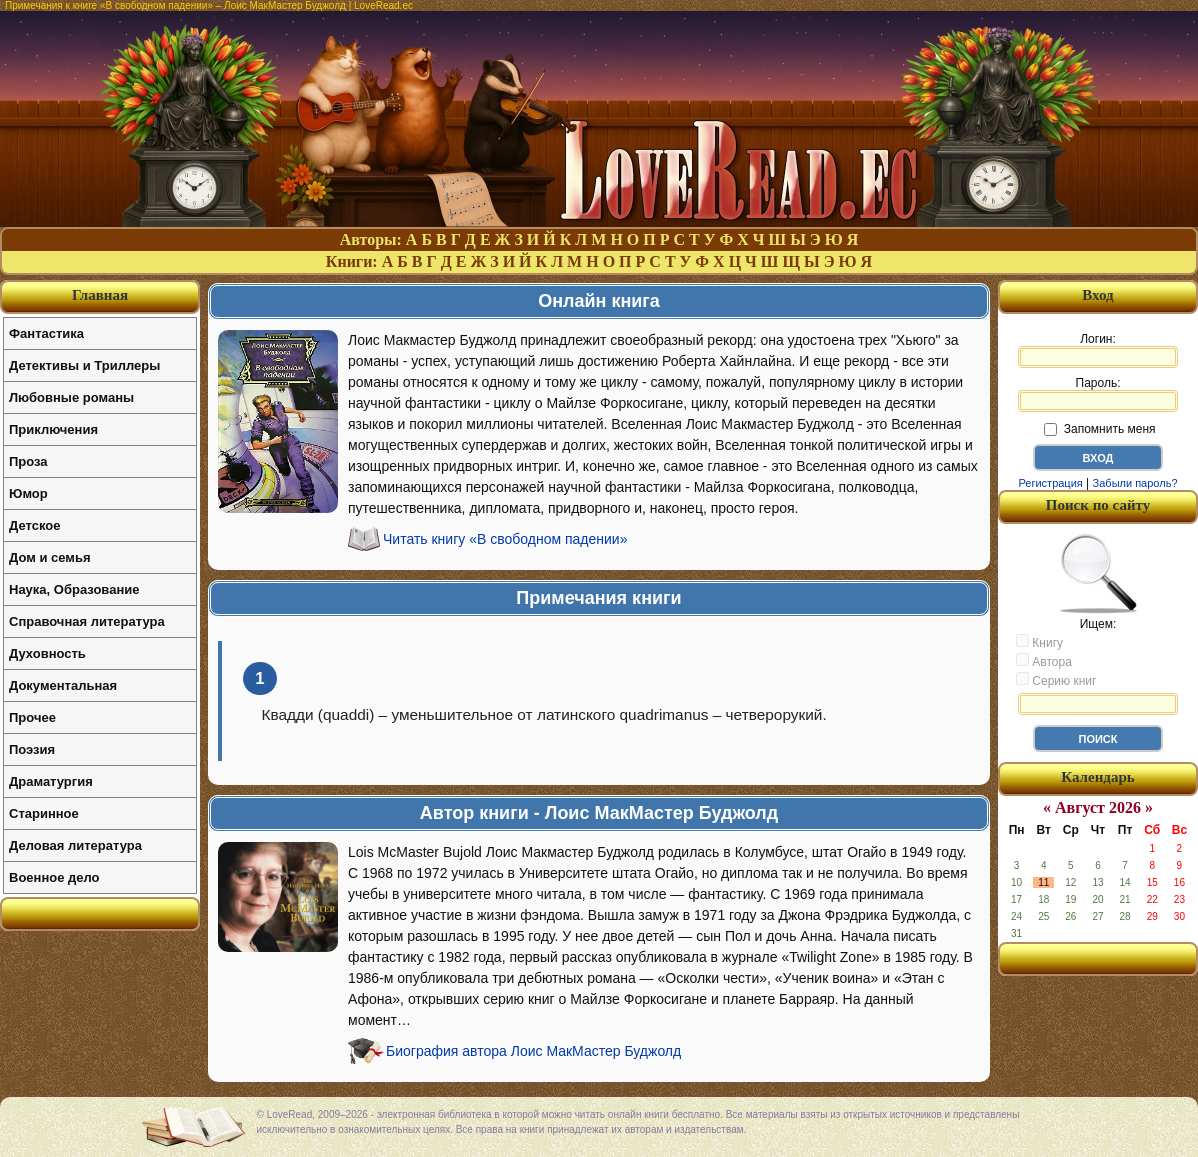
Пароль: (1098, 394)
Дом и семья (50, 557)
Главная (100, 295)
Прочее (32, 717)
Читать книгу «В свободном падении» (505, 539)
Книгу (1039, 642)
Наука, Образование (74, 589)
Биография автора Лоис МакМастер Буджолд (533, 1051)
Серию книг (1056, 680)
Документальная (63, 685)
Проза (28, 461)
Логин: (1098, 350)
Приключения (53, 429)
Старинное (44, 813)
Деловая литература (75, 845)
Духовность (47, 653)
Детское (34, 525)
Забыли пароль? (1135, 483)
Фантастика (46, 333)
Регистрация (1050, 483)
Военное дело (54, 877)
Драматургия (51, 781)
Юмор (28, 493)
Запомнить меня (1099, 429)
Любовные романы (71, 397)
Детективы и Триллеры (84, 365)
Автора (1044, 661)
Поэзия (32, 749)
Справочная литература (87, 621)
